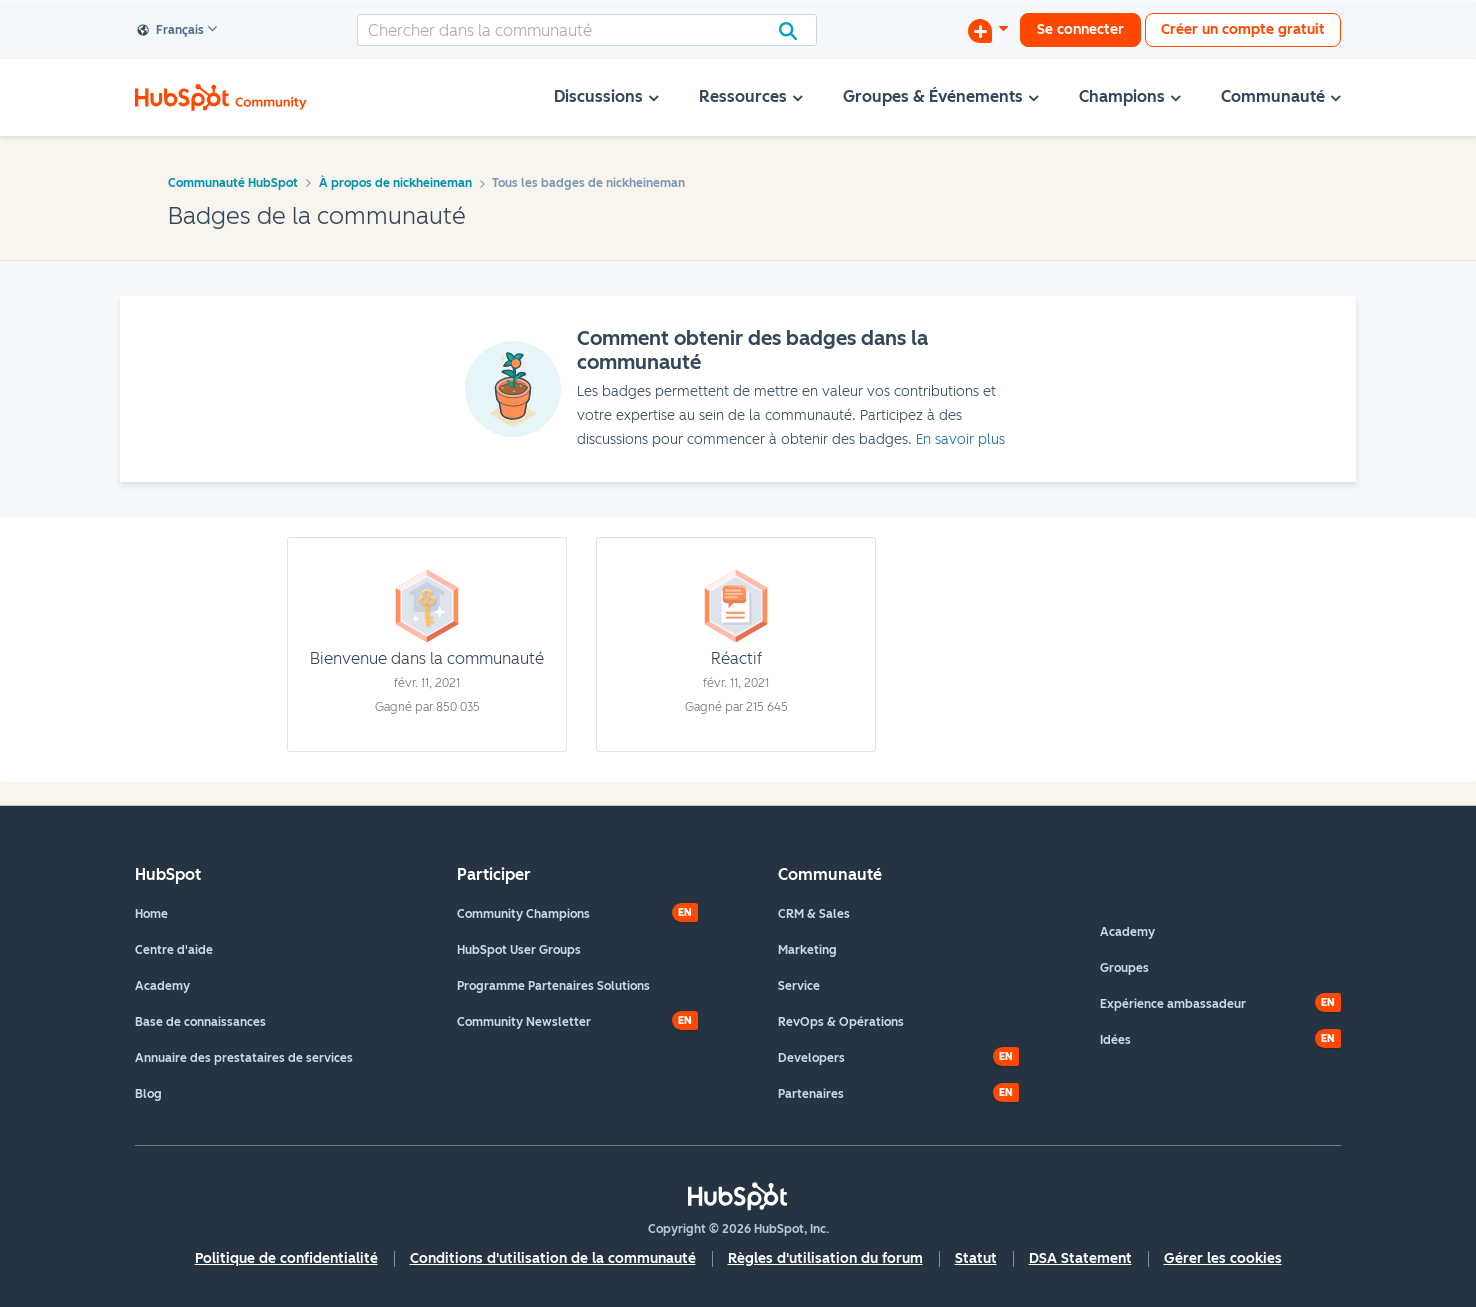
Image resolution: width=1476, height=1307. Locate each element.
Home (151, 914)
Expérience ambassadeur (1173, 1004)
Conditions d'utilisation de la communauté (553, 1258)
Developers (811, 1058)
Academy (162, 986)
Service (799, 986)
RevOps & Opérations (841, 1022)
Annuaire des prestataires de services (244, 1058)
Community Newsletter (524, 1022)
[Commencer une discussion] (988, 30)
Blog (148, 1094)
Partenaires (811, 1094)
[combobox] (587, 30)
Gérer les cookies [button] (1223, 1258)
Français (171, 31)
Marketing (807, 950)
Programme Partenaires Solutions (553, 986)
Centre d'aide (174, 950)
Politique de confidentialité (286, 1258)
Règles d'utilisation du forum (825, 1258)
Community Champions (523, 914)
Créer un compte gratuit (1243, 29)
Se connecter (1080, 29)
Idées (1115, 1040)
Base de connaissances (200, 1022)
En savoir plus (960, 439)
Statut (976, 1258)
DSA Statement (1080, 1258)
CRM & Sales (814, 914)
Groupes (1124, 968)
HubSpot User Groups (519, 950)
